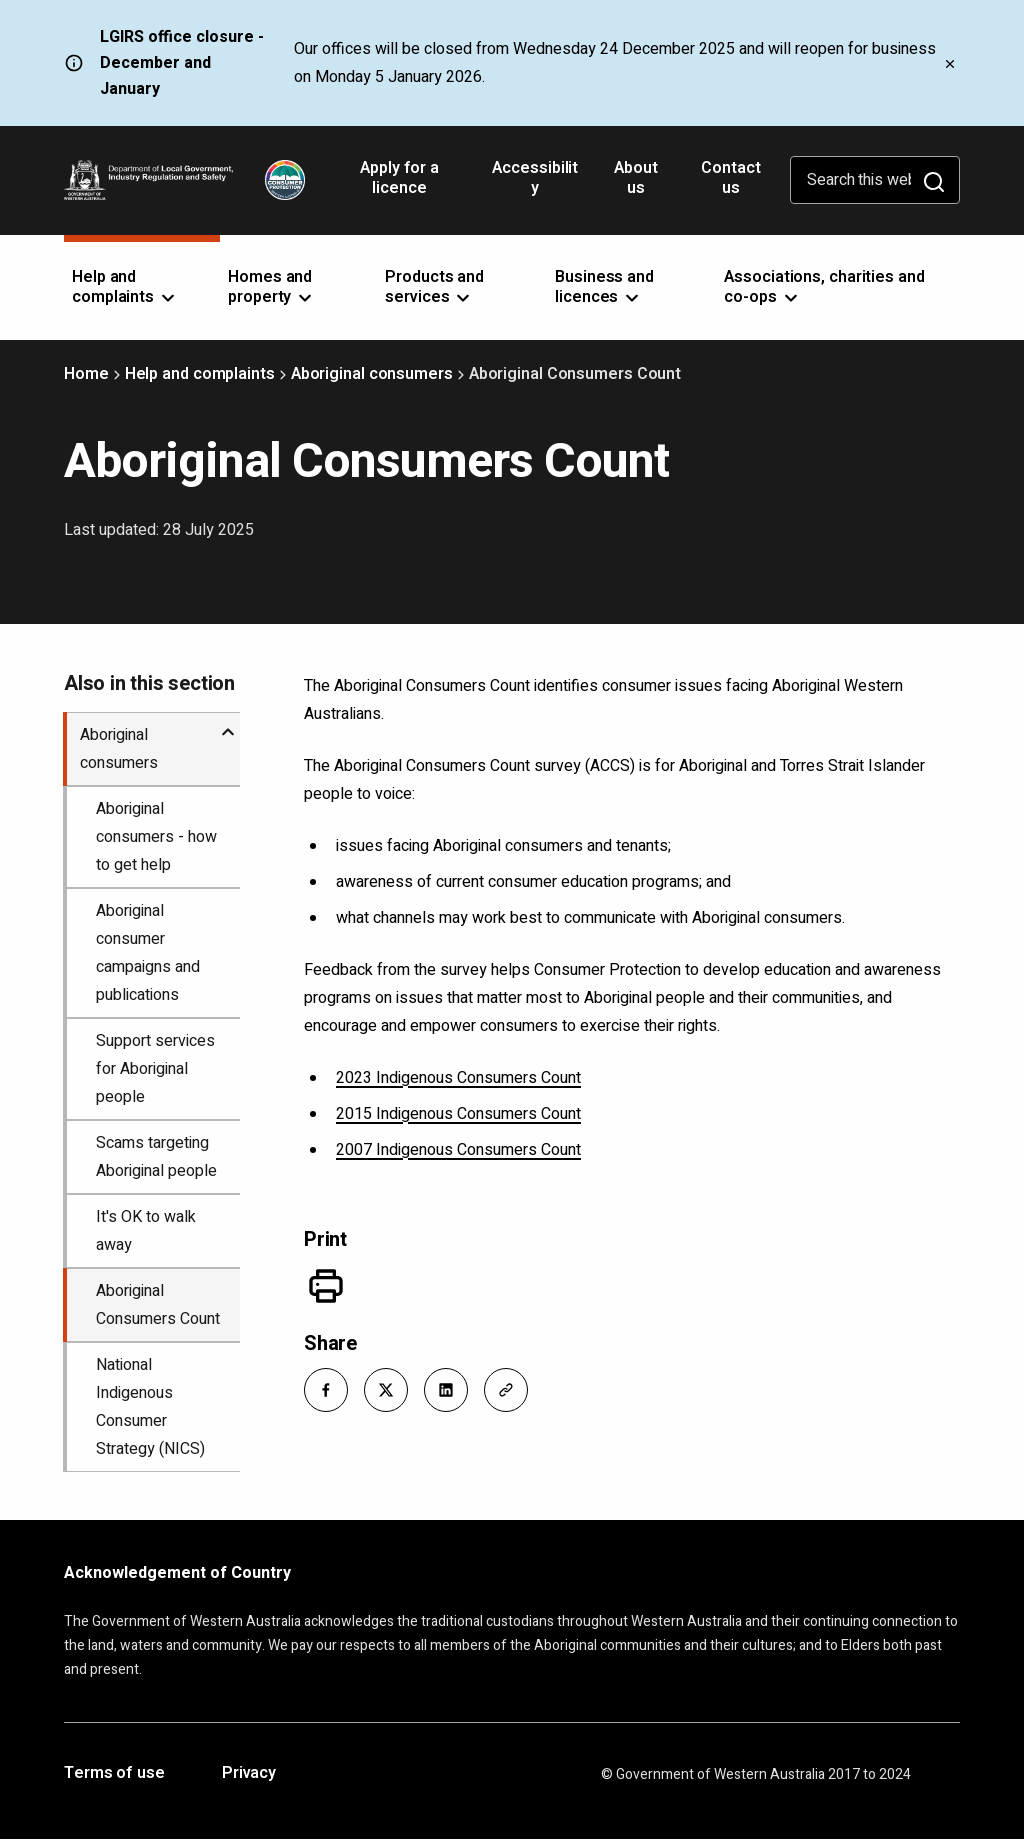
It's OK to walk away (146, 1231)
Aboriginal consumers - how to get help (156, 837)
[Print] (326, 1286)
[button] (326, 1390)
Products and (434, 287)
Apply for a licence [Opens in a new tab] (399, 185)
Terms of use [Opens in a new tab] (114, 1774)
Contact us (730, 178)
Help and (125, 287)
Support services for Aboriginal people (155, 1069)
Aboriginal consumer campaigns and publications (148, 953)
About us (636, 178)
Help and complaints (200, 374)
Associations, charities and (824, 287)
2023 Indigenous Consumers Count (458, 1078)
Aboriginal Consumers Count (158, 1305)
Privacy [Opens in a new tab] (249, 1774)
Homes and (271, 287)
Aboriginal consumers (372, 374)
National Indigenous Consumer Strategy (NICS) (150, 1407)
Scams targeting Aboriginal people (156, 1157)
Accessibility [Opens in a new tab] (535, 185)
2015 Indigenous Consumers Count (458, 1114)
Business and (604, 287)
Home (86, 374)
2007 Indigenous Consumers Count (458, 1150)
